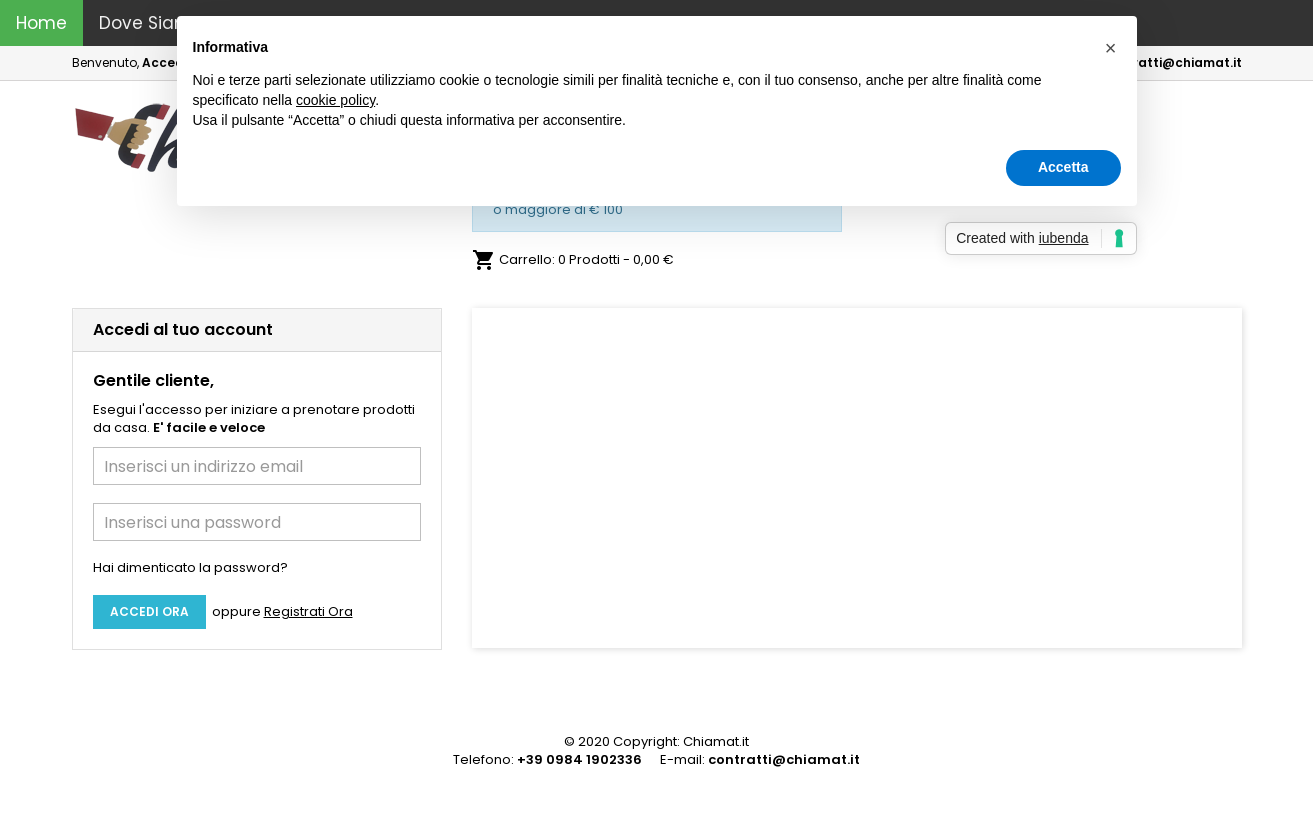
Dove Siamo (151, 23)
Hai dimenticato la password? (190, 567)
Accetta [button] (1063, 167)
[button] (530, 478)
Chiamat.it (716, 741)
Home (41, 23)
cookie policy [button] (335, 100)
